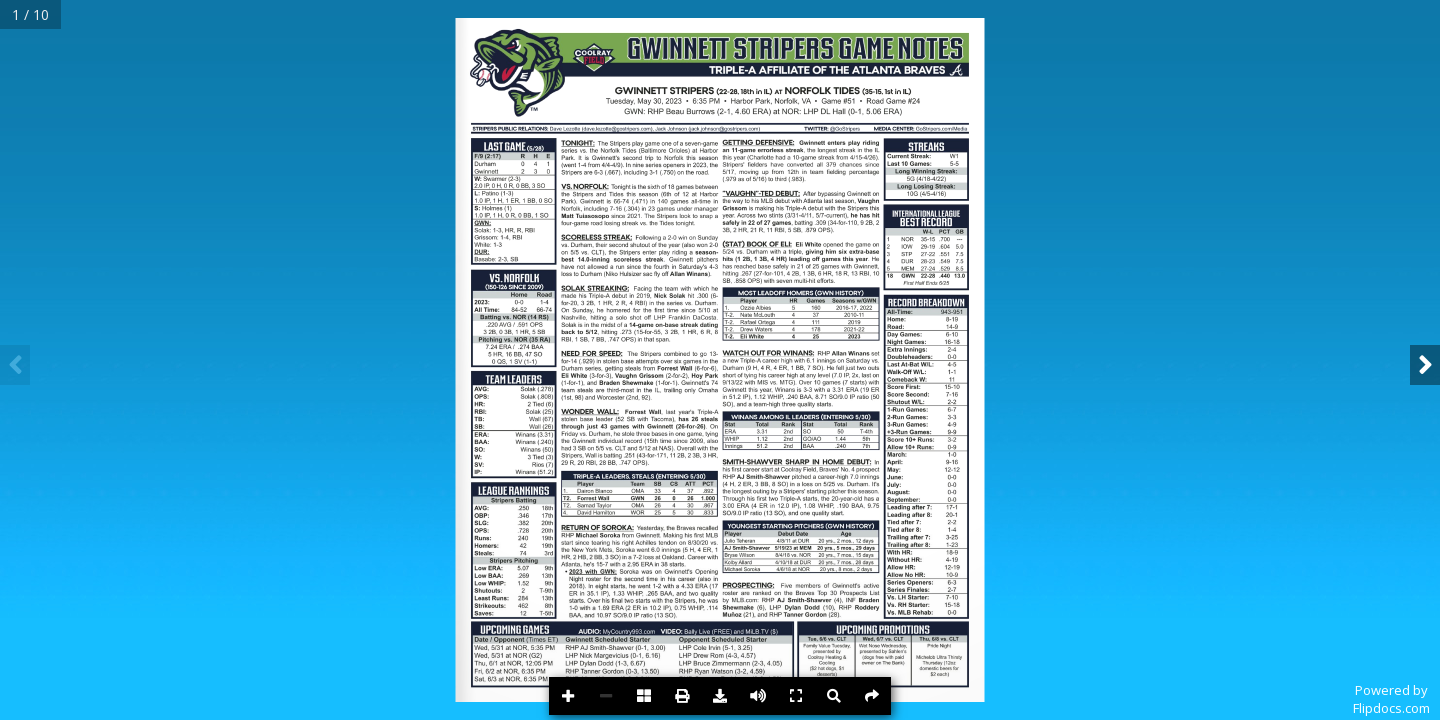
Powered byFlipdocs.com (1391, 699)
